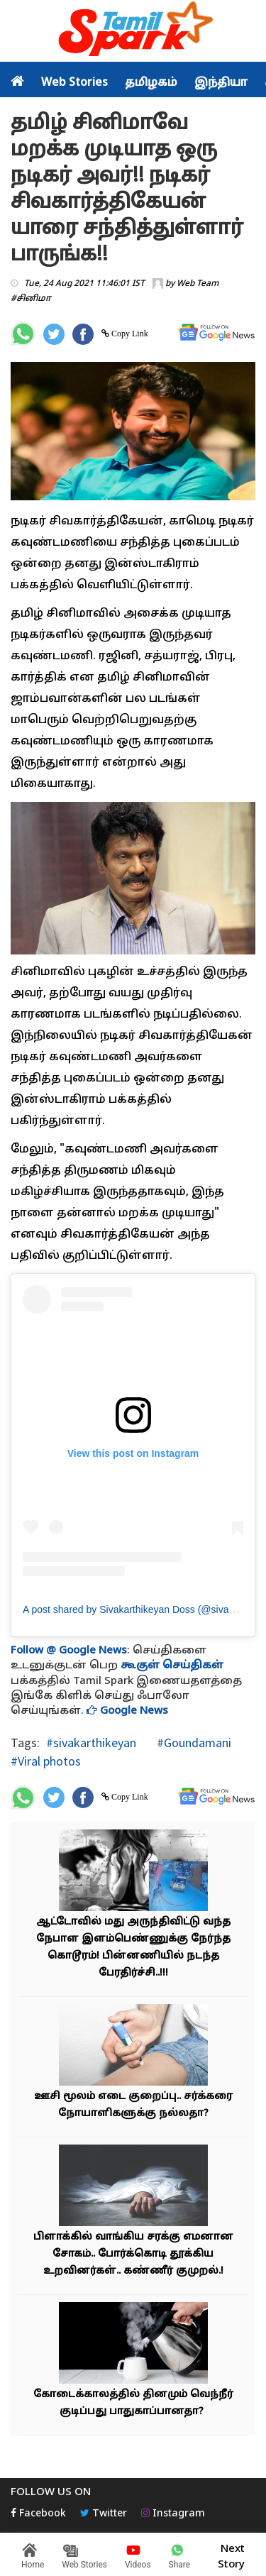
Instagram (173, 2514)
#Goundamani (192, 1742)
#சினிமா (31, 299)
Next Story (231, 2554)
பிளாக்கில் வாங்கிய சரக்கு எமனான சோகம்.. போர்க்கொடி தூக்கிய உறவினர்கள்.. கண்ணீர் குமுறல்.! (133, 2254)
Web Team (197, 284)
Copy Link (128, 333)
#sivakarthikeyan (91, 1742)
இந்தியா (221, 83)
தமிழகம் (151, 83)
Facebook (38, 2514)
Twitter (103, 2514)
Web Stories (74, 83)
